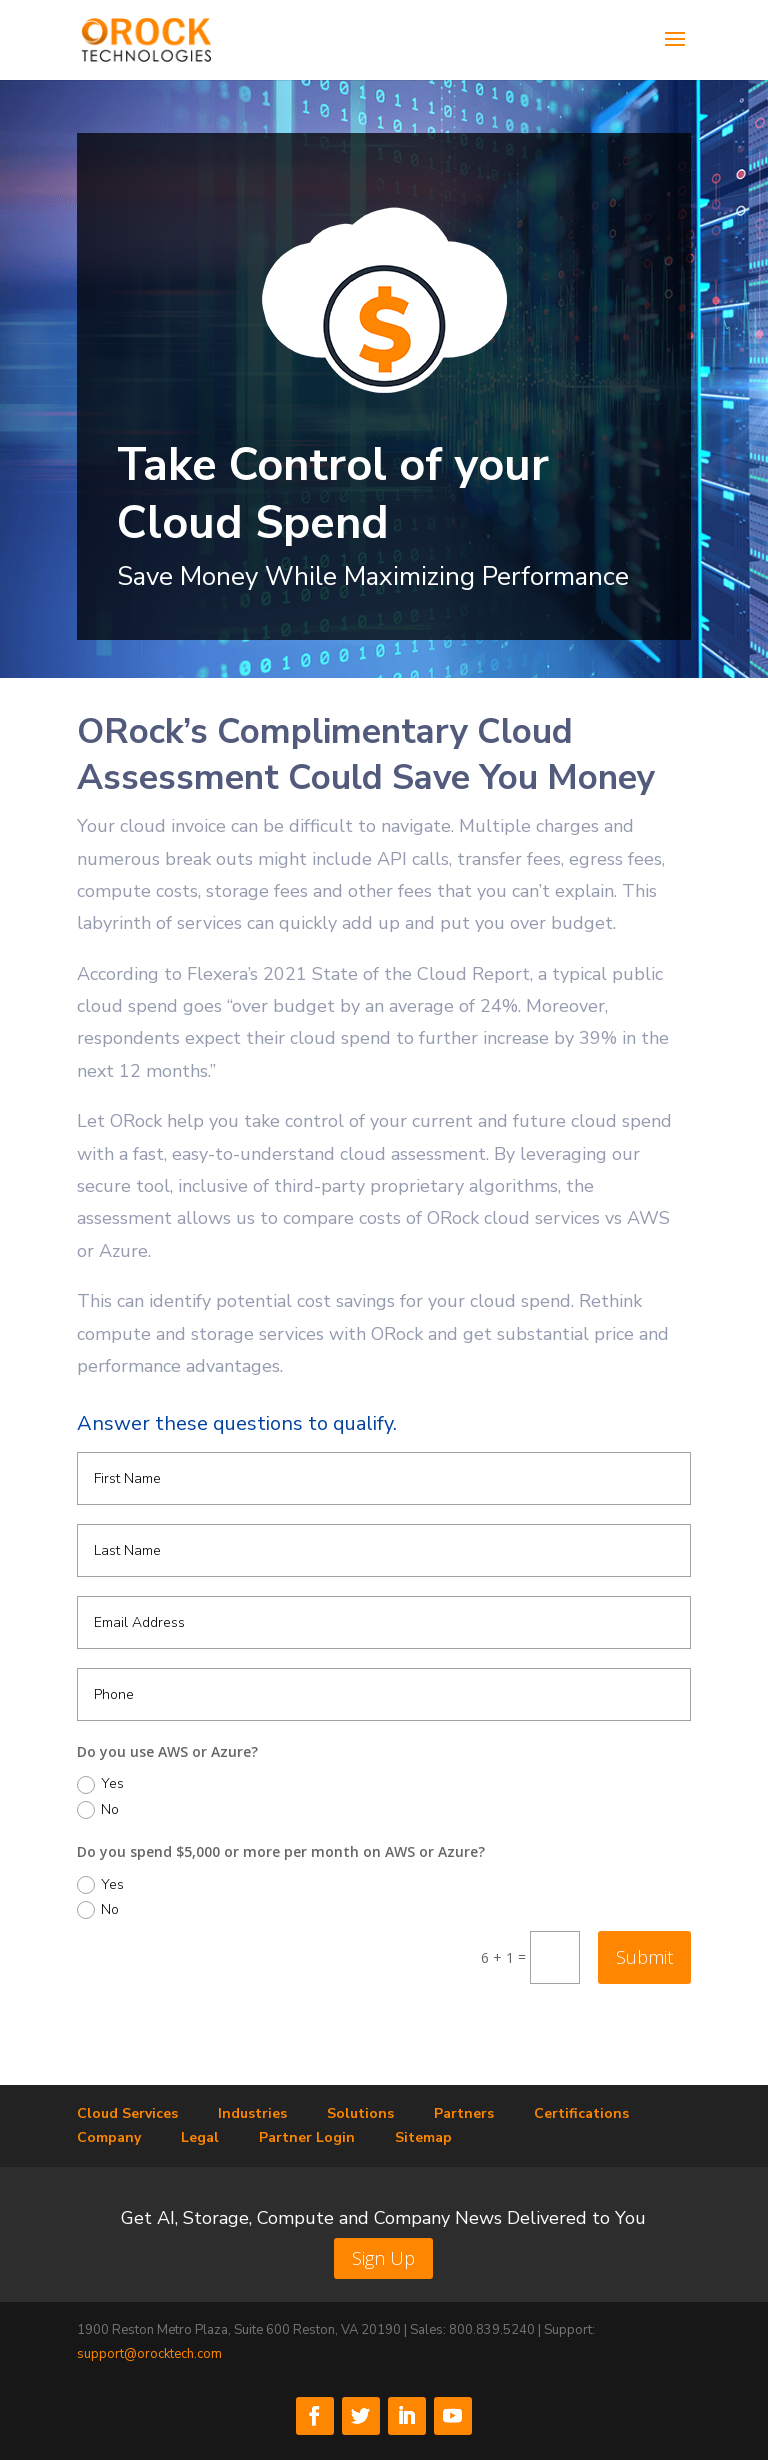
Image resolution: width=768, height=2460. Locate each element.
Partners (464, 2113)
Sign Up (383, 2258)
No (98, 1810)
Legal (200, 2137)
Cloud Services (127, 2113)
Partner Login (307, 2137)
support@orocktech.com (149, 2354)
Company (109, 2137)
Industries (252, 2113)
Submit (644, 1957)
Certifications (581, 2113)
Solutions (360, 2113)
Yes (100, 1784)
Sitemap (423, 2137)
